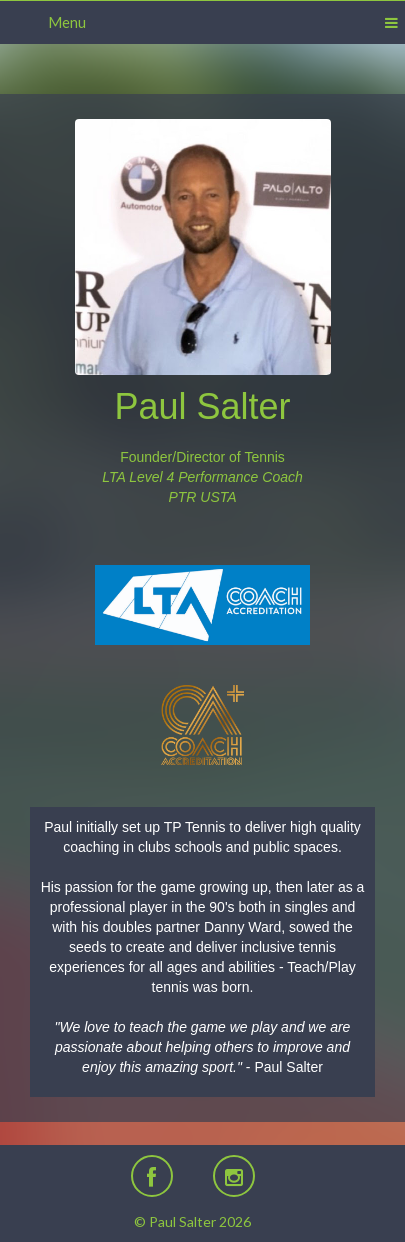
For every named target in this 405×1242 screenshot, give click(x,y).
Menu (67, 22)
